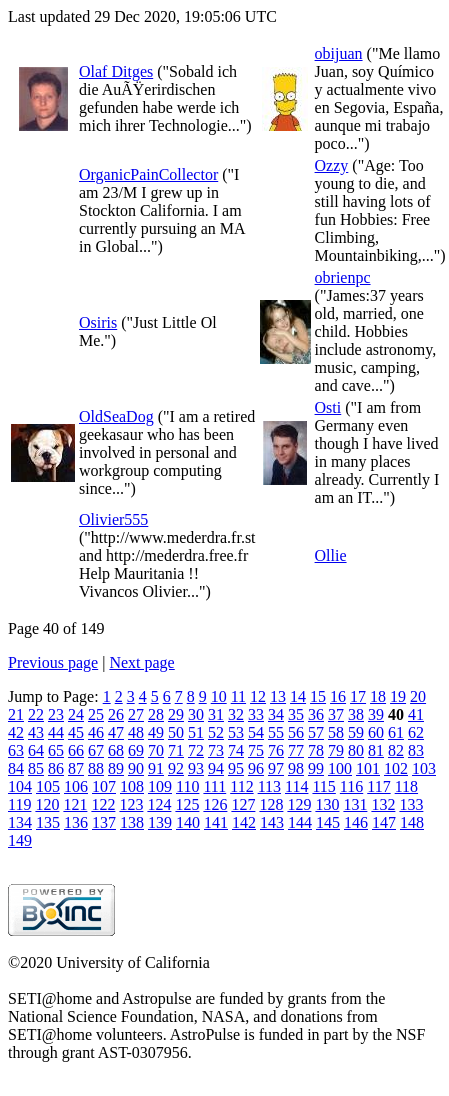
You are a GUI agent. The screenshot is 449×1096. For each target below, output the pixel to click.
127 (243, 804)
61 (396, 732)
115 (323, 786)
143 (272, 822)
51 (196, 732)
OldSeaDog (116, 416)
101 (368, 768)
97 (276, 768)
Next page (141, 662)
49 (156, 732)
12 (258, 696)
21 (16, 714)
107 (104, 786)
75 (256, 750)
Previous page (53, 662)
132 (383, 804)
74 (236, 750)
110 (187, 786)
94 (216, 768)
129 (299, 804)
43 (36, 732)
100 (340, 768)
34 (276, 714)
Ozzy (332, 165)
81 (376, 750)
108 (132, 786)
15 (318, 696)
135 (48, 822)
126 (215, 804)
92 (176, 768)
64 (36, 750)
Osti (328, 407)
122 (103, 804)
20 (418, 696)
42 (16, 732)
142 (244, 822)
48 (136, 732)
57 (316, 732)
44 (56, 732)
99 (316, 768)
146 (356, 822)
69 (136, 750)
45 (76, 732)
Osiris (98, 322)
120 (47, 804)
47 (116, 732)
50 (176, 732)
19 (398, 696)
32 (236, 714)
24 (76, 714)
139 (160, 822)
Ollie (331, 555)
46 (96, 732)
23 (56, 714)
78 (316, 750)
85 (36, 768)
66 (76, 750)
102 (396, 768)
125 (187, 804)
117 (378, 786)
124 (159, 804)
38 (356, 714)
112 (241, 786)
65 (56, 750)
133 (411, 804)
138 (132, 822)
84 (16, 768)
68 (116, 750)
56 (296, 732)
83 (416, 750)
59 (356, 732)
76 (276, 750)
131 (355, 804)
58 (336, 732)
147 (384, 822)
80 (356, 750)
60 (376, 732)
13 (278, 696)
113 (269, 786)
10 (219, 696)
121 (75, 804)
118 (406, 786)
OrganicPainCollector (148, 174)
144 (300, 822)
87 (76, 768)
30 (196, 714)
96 (256, 768)
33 (256, 714)
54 (256, 732)
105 (48, 786)
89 (116, 768)
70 (156, 750)
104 (20, 786)
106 (76, 786)
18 (378, 696)
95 (236, 768)
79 (336, 750)
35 (296, 714)
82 (396, 750)
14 (298, 696)
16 (338, 696)
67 (96, 750)
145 (328, 822)
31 (216, 714)
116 (351, 786)
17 (358, 696)
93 (196, 768)
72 (196, 750)
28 (156, 714)
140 (188, 822)
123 (131, 804)
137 (104, 822)
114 (296, 786)
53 (236, 732)
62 (416, 732)
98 (296, 768)
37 (336, 714)
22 (36, 714)
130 (327, 804)
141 (216, 822)
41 (416, 714)
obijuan (339, 53)
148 (412, 822)
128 (271, 804)
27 (136, 714)
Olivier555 (113, 519)
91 (156, 768)
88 (96, 768)
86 (56, 768)
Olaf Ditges (116, 71)
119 (19, 804)
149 (20, 840)
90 (136, 768)
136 (76, 822)
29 (176, 714)
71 (176, 750)
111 (214, 786)
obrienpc (343, 277)
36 (316, 714)
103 (424, 768)
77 (296, 750)
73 (216, 750)
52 (216, 732)
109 (160, 786)
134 (20, 822)
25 (96, 714)
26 (116, 714)
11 (238, 696)
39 (376, 714)
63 (16, 750)
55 (276, 732)
